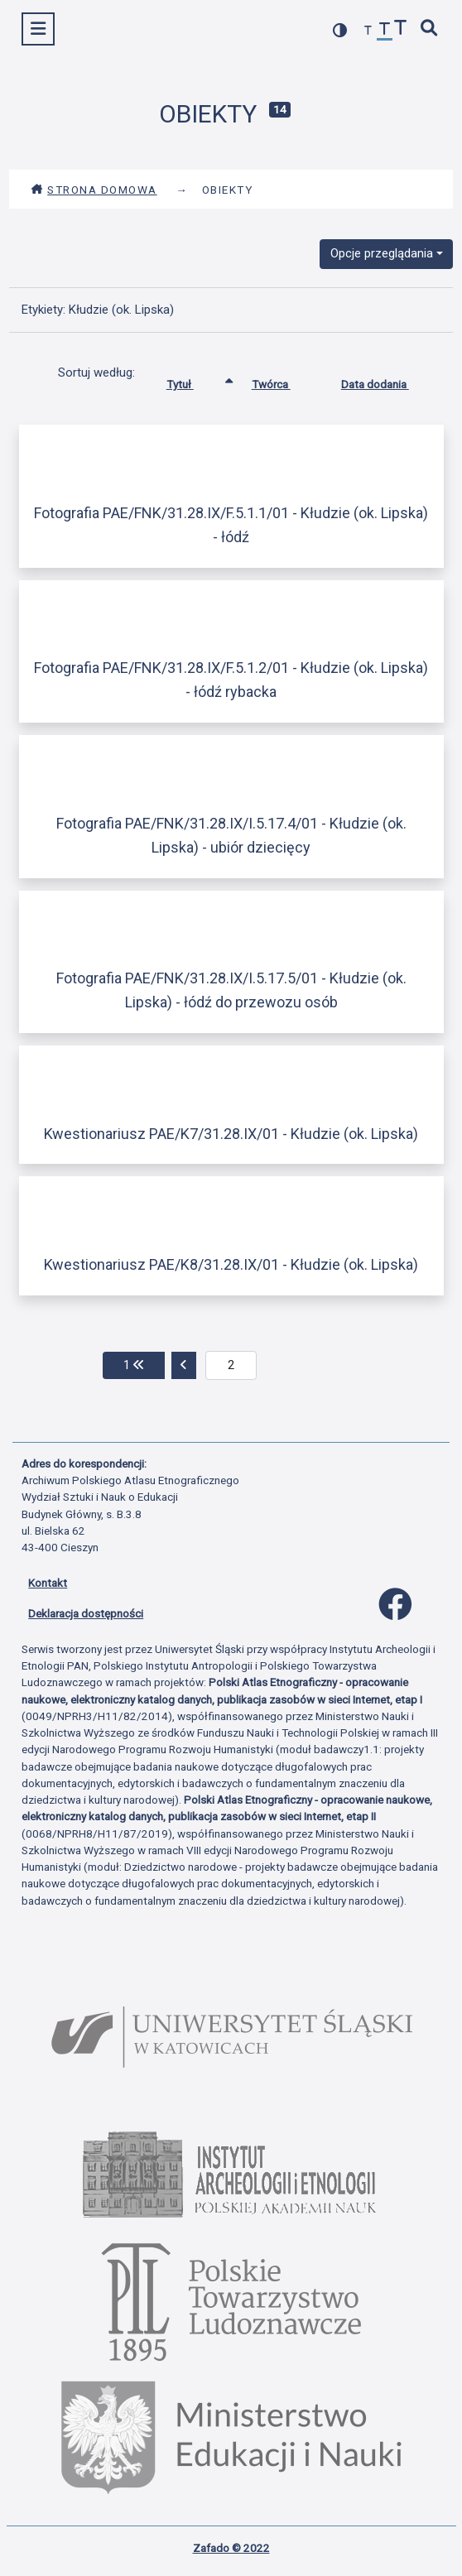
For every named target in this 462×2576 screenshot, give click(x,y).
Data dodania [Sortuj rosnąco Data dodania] (387, 381)
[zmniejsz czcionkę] (368, 31)
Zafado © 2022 (231, 2547)
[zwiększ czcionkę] (400, 29)
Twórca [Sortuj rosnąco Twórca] (283, 381)
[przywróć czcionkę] (385, 31)
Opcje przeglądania (381, 253)
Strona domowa (93, 189)
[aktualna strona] (231, 1366)
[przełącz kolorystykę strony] (340, 30)
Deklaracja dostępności (85, 1613)
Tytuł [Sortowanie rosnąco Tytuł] (192, 381)
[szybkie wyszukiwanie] (429, 29)
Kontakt (47, 1582)
